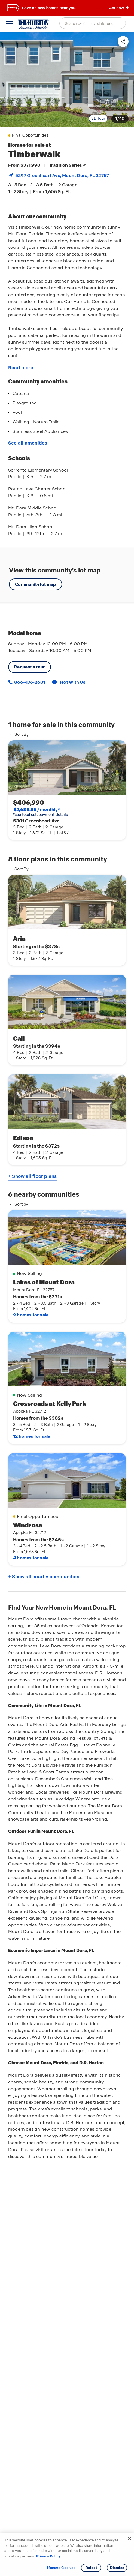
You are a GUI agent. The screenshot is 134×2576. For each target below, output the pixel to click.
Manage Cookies (61, 2568)
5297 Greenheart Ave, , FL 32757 (62, 175)
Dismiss (117, 2567)
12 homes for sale (31, 1436)
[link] (67, 79)
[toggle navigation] (9, 23)
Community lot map (35, 584)
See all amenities (27, 443)
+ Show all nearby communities (43, 1577)
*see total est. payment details (40, 812)
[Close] (129, 2538)
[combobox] (92, 23)
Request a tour (29, 667)
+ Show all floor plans (32, 1176)
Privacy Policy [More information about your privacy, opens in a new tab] (48, 2556)
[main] (67, 1304)
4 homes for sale (30, 1558)
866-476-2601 (29, 682)
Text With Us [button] (72, 682)
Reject (91, 2567)
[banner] (67, 8)
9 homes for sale (30, 1315)
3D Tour (98, 118)
